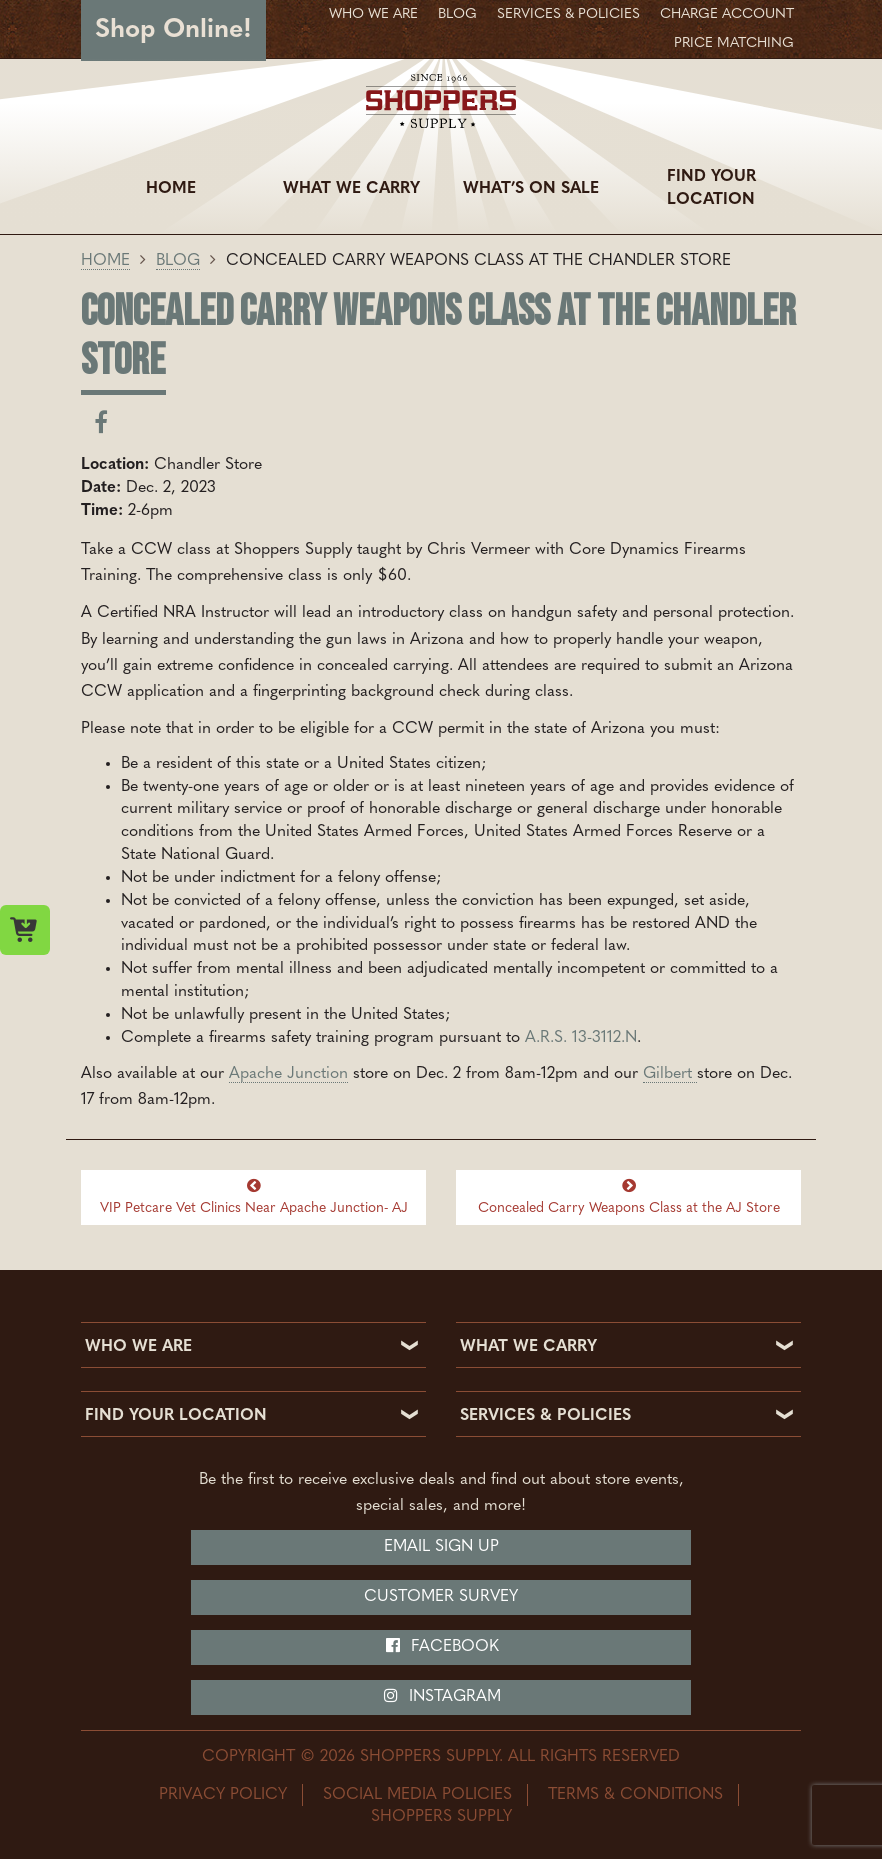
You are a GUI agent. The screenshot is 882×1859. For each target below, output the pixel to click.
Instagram (441, 1696)
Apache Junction (288, 1074)
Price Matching (734, 43)
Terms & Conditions (635, 1795)
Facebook (441, 1646)
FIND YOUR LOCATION (176, 1416)
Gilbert (670, 1074)
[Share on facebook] (101, 427)
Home (171, 189)
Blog (457, 14)
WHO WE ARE (138, 1347)
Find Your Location (711, 188)
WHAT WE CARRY (528, 1347)
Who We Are (373, 14)
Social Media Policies (417, 1795)
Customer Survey (441, 1597)
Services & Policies (568, 14)
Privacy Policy (223, 1795)
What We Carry (351, 189)
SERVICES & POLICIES (545, 1416)
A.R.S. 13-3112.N (581, 1038)
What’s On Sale (531, 189)
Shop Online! (173, 30)
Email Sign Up (441, 1547)
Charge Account (727, 14)
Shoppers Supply (441, 1817)
